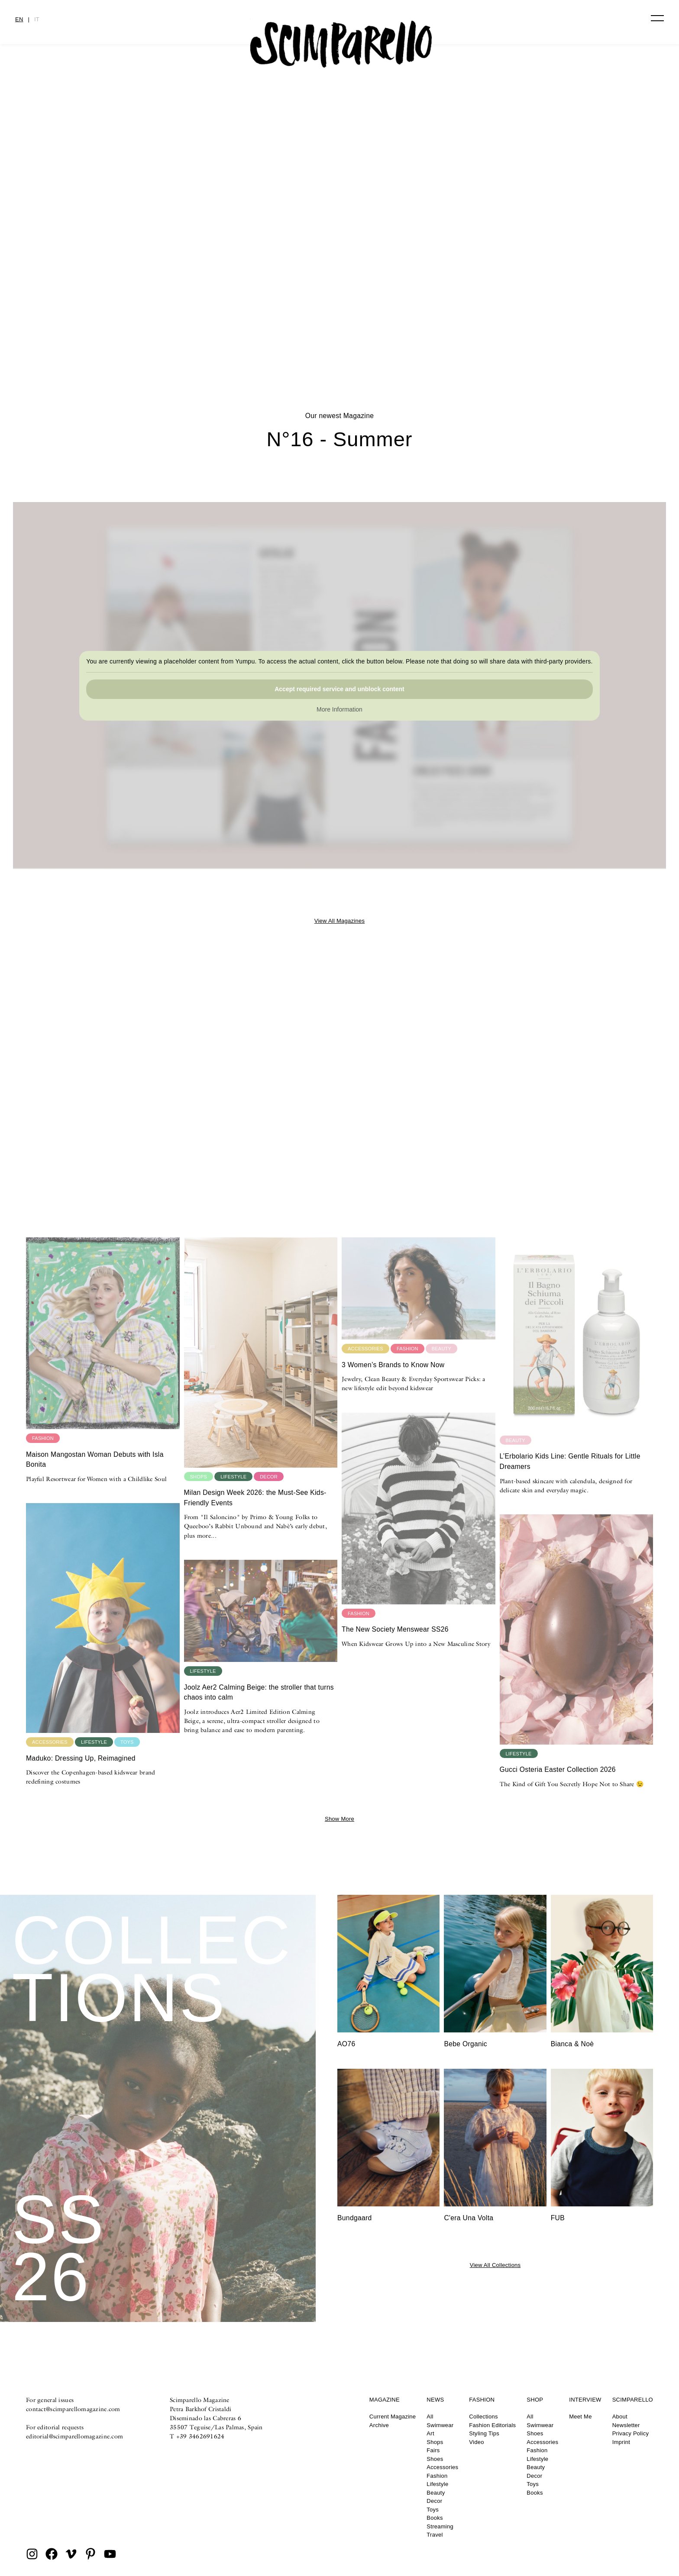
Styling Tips (484, 2433)
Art (430, 2433)
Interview (585, 2399)
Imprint (621, 2442)
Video (476, 2442)
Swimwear (440, 2425)
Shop (535, 2399)
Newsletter (626, 2425)
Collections (483, 2416)
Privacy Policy (630, 2433)
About (619, 2416)
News (435, 2399)
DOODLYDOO (339, 321)
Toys (433, 2509)
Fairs (433, 2450)
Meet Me (580, 2416)
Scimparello (632, 2399)
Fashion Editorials (492, 2425)
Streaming (440, 2526)
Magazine (384, 2399)
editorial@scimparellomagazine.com (74, 2436)
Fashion (437, 2476)
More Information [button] (339, 709)
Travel (435, 2534)
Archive (379, 2425)
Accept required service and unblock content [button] (339, 689)
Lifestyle (437, 2484)
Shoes (435, 2459)
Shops (435, 2442)
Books (435, 2518)
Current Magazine (392, 2416)
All (430, 2416)
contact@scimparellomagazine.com (73, 2409)
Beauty (436, 2492)
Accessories (442, 2467)
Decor (434, 2501)
